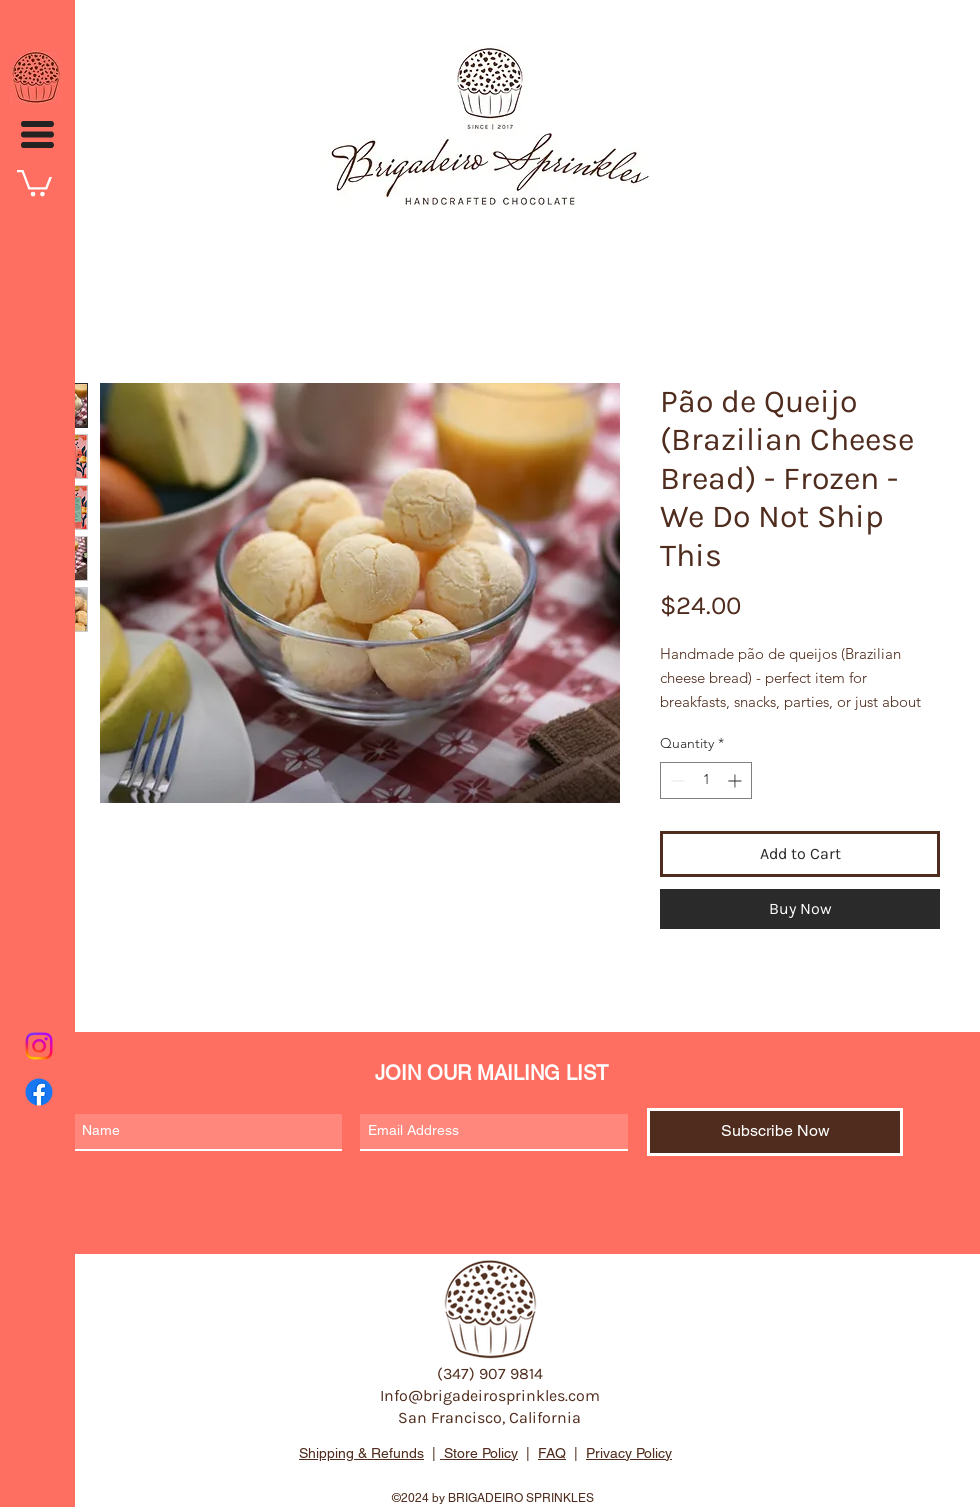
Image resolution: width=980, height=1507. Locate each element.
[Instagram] (39, 1046)
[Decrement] (675, 780)
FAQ (552, 1453)
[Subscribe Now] (775, 1132)
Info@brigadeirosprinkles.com (490, 1395)
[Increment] (736, 780)
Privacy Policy (629, 1453)
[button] (37, 134)
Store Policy (479, 1453)
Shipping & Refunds (361, 1453)
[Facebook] (39, 1092)
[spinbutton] (706, 780)
